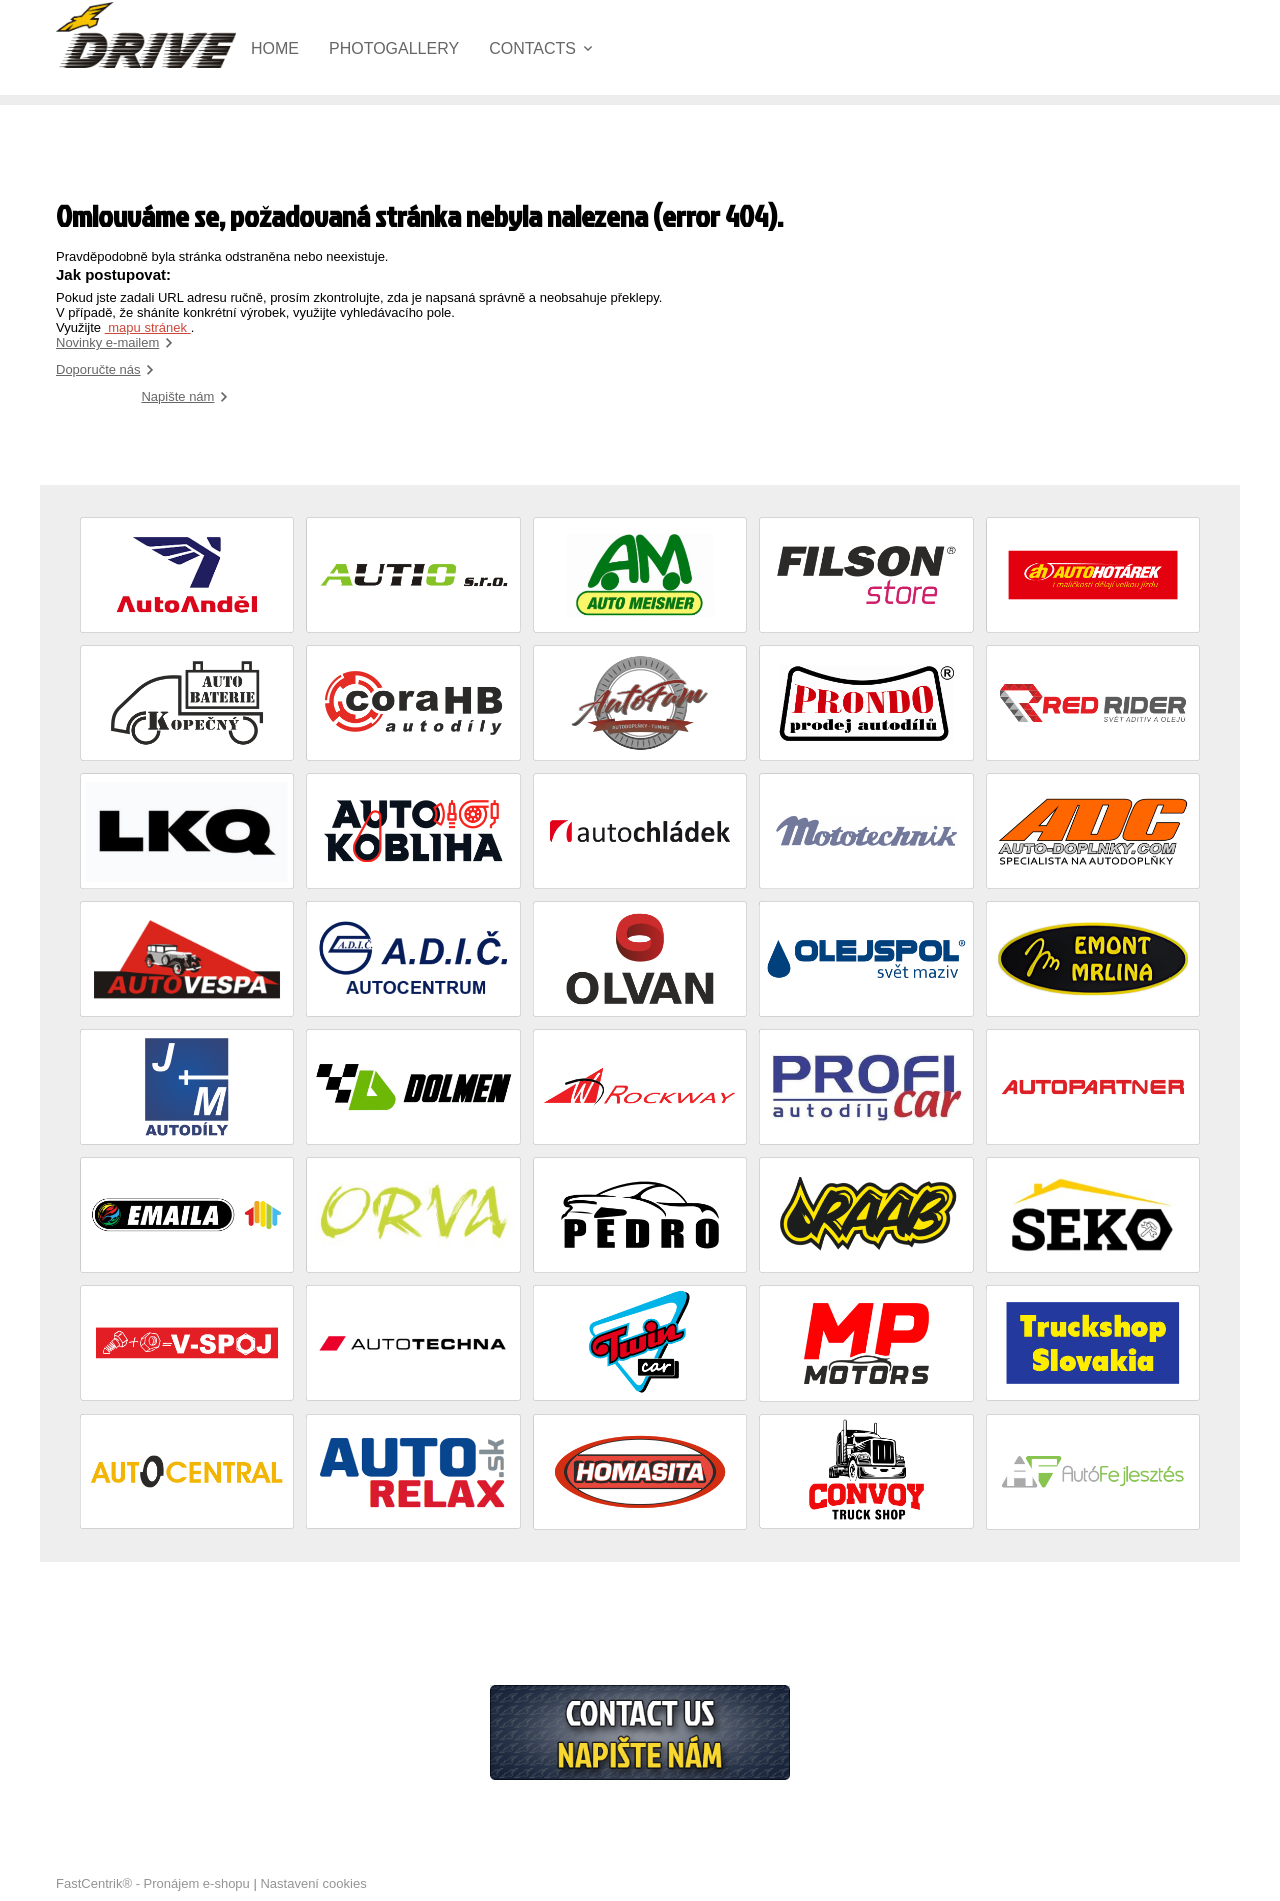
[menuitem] (290, 49)
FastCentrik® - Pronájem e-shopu (153, 1883)
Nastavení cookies (313, 1883)
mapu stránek (148, 327)
